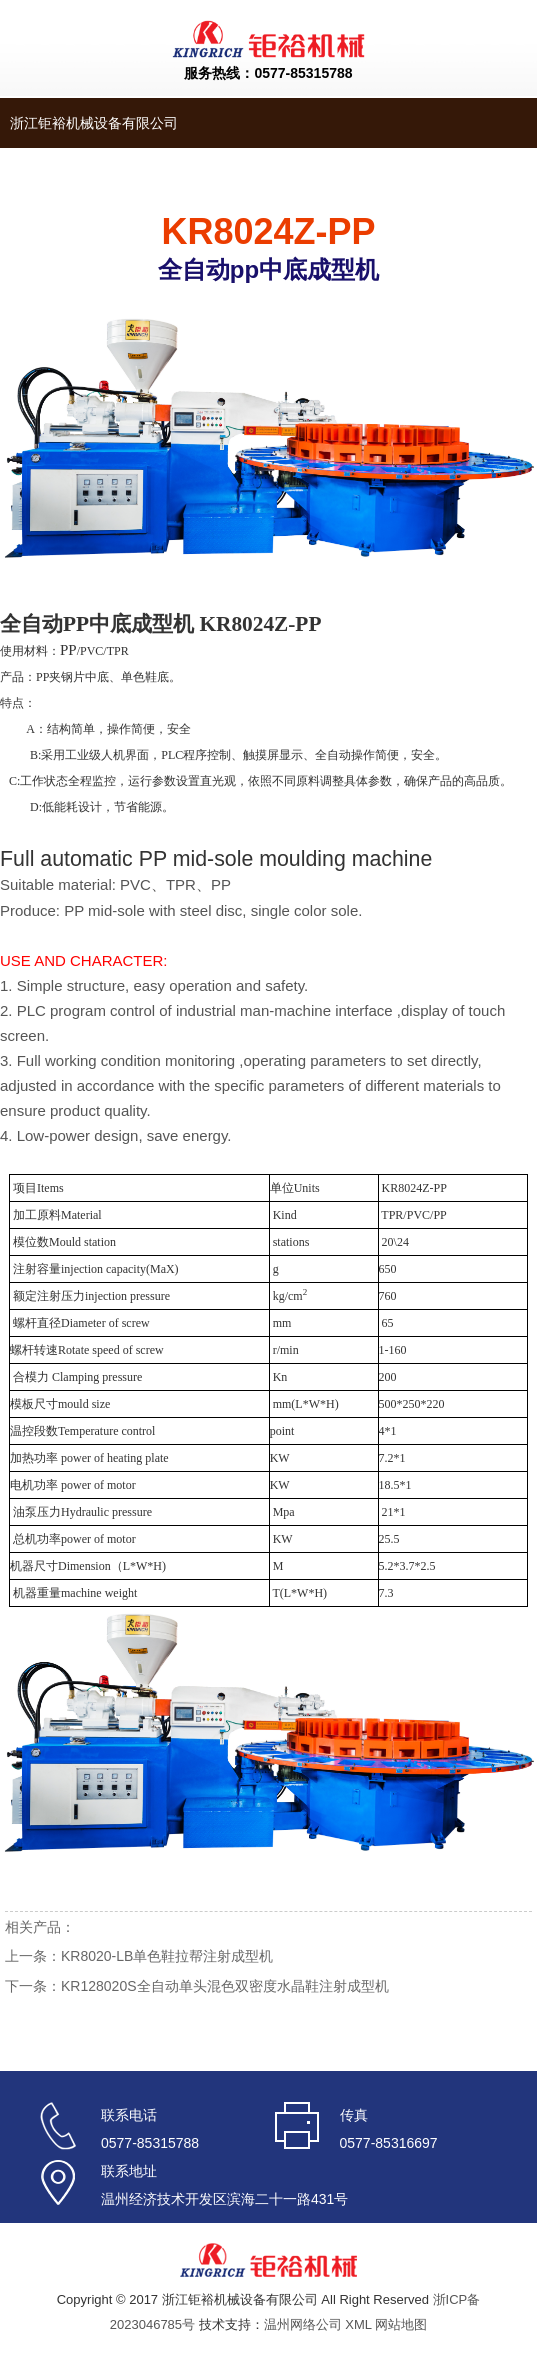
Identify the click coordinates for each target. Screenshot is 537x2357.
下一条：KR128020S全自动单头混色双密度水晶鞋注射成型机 (197, 1986)
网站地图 (401, 2324)
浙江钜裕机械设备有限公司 (94, 123)
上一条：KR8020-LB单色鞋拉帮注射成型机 (139, 1956)
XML (358, 2324)
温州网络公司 (303, 2324)
